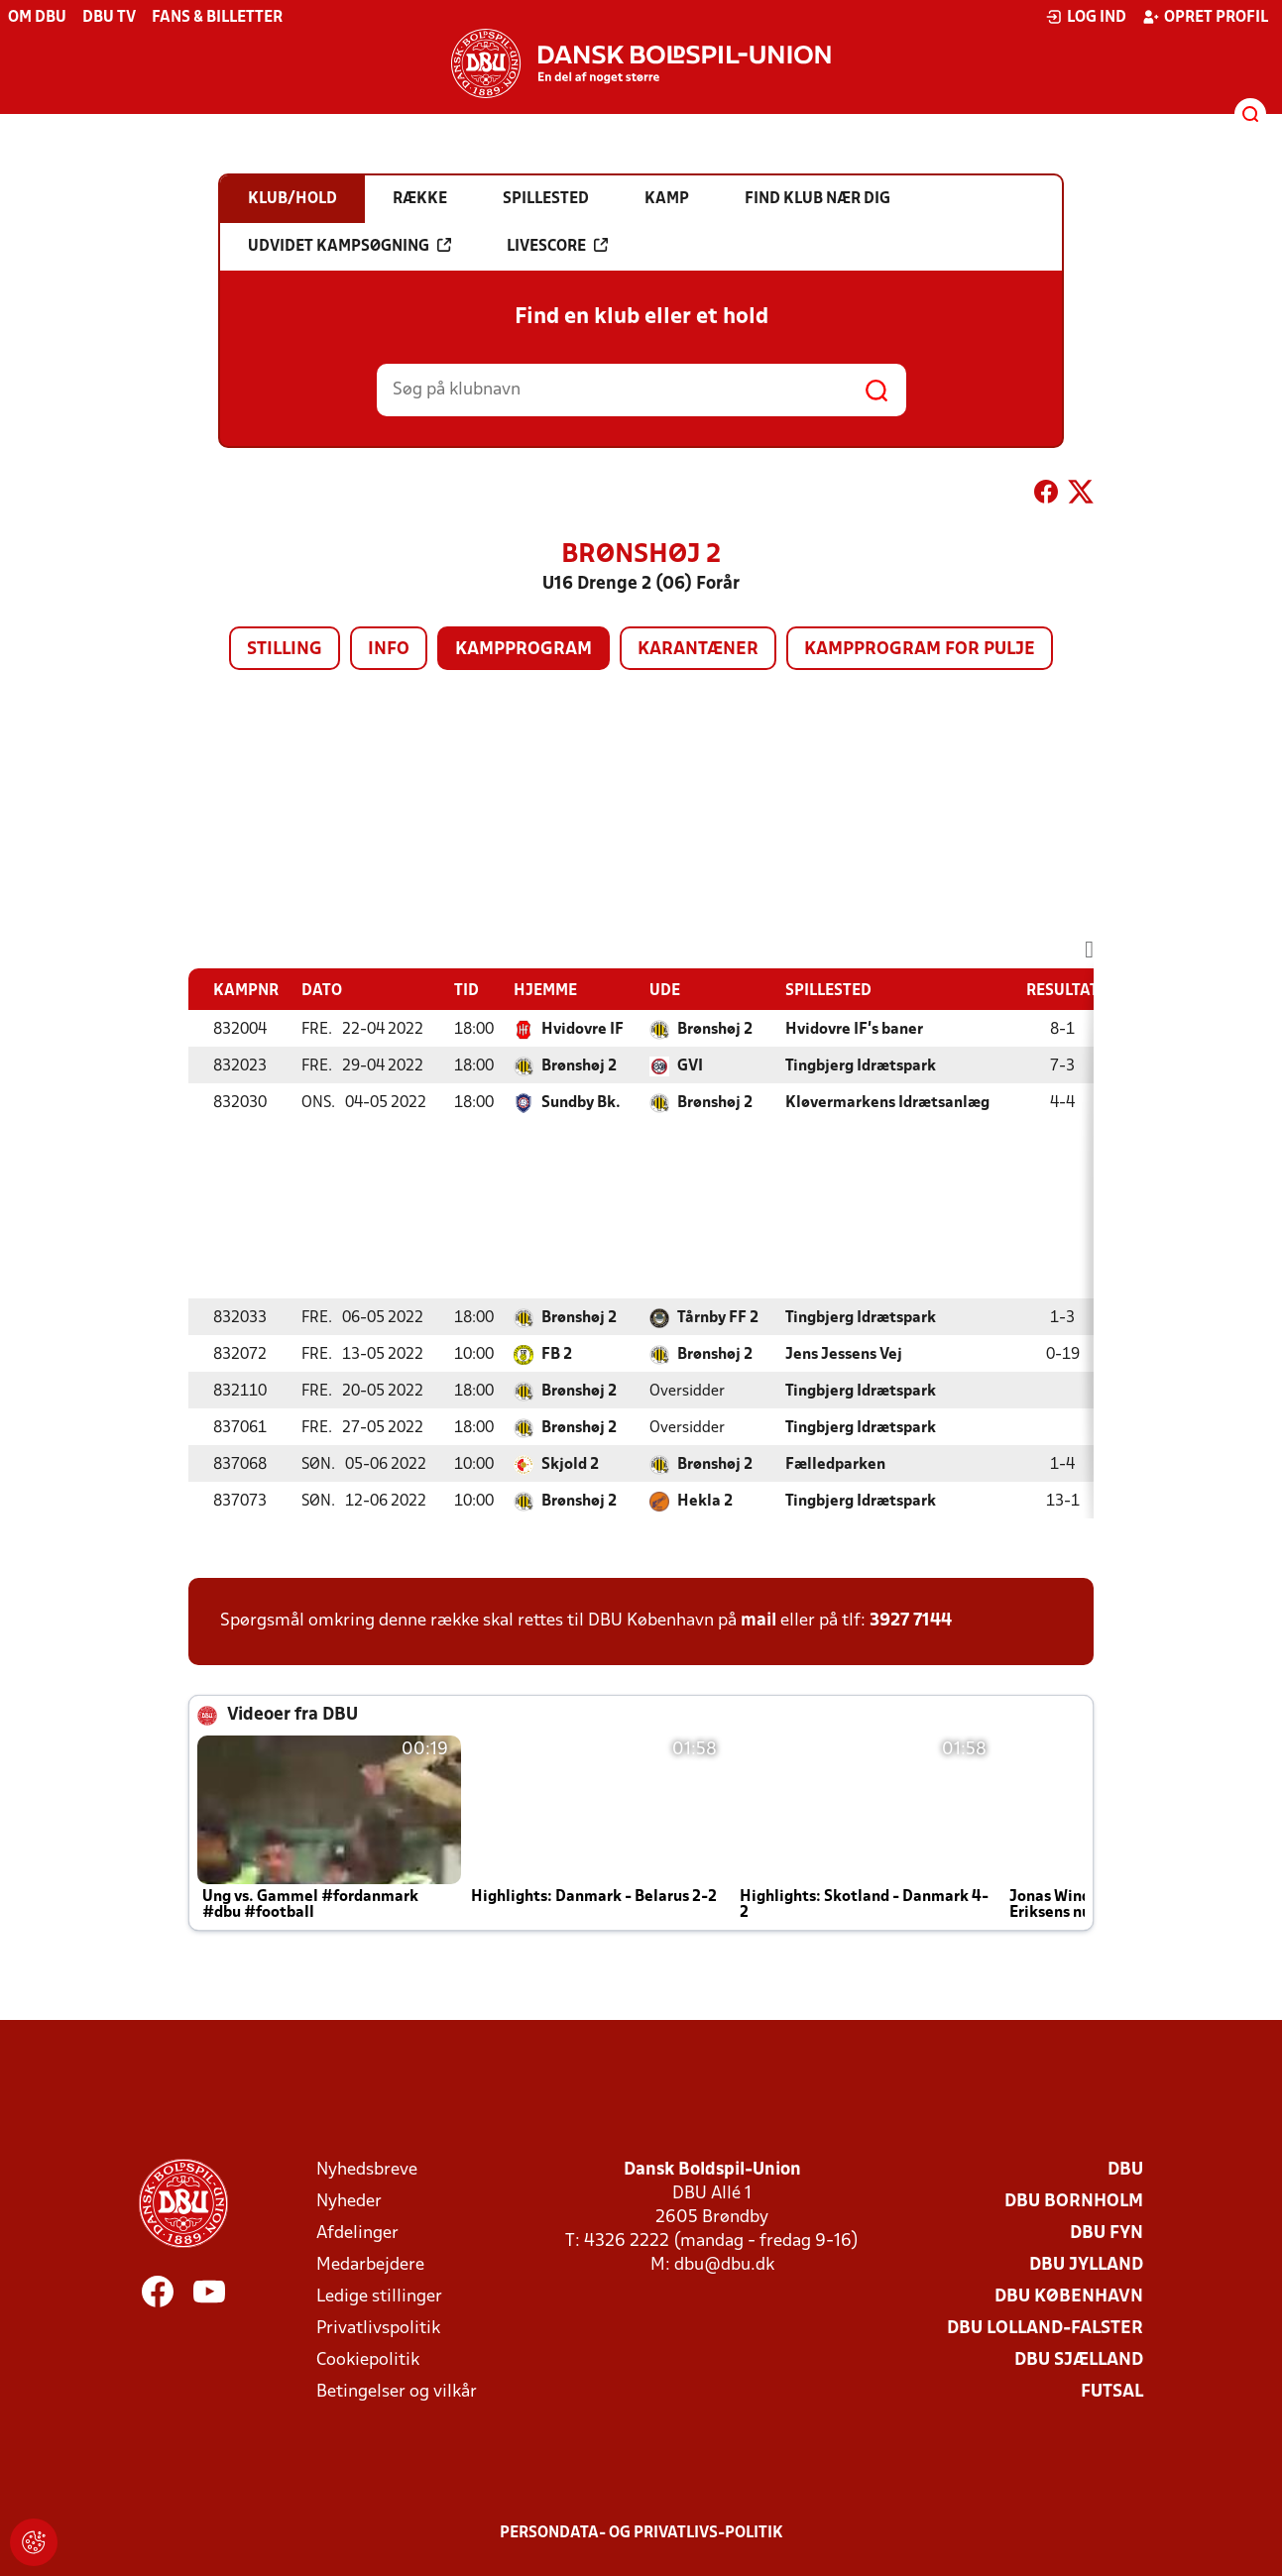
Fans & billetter (217, 18)
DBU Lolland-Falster (1045, 2328)
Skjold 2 (570, 1465)
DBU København (1068, 2297)
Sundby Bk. (581, 1103)
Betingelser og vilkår (396, 2392)
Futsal (1112, 2392)
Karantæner (698, 649)
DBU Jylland (1086, 2265)
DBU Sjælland (1078, 2360)
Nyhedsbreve (366, 2170)
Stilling (284, 649)
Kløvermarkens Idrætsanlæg (887, 1103)
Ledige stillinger (379, 2297)
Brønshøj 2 (715, 1030)
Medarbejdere (370, 2265)
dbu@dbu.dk (724, 2265)
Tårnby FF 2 (717, 1318)
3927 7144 (911, 1621)
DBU (1125, 2170)
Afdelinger (357, 2233)
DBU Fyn (1106, 2233)
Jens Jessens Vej (843, 1355)
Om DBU (37, 18)
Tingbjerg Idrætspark (860, 1066)
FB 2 (556, 1355)
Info (388, 649)
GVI (690, 1066)
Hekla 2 (705, 1502)
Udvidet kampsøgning (349, 246)
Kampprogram (523, 649)
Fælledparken (835, 1465)
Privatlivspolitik (378, 2328)
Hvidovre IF (582, 1030)
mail (758, 1621)
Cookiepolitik (367, 2360)
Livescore (557, 246)
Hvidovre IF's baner (854, 1030)
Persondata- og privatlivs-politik (641, 2533)
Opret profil (1205, 17)
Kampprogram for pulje (919, 649)
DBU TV (109, 18)
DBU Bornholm (1073, 2201)
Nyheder (349, 2201)
